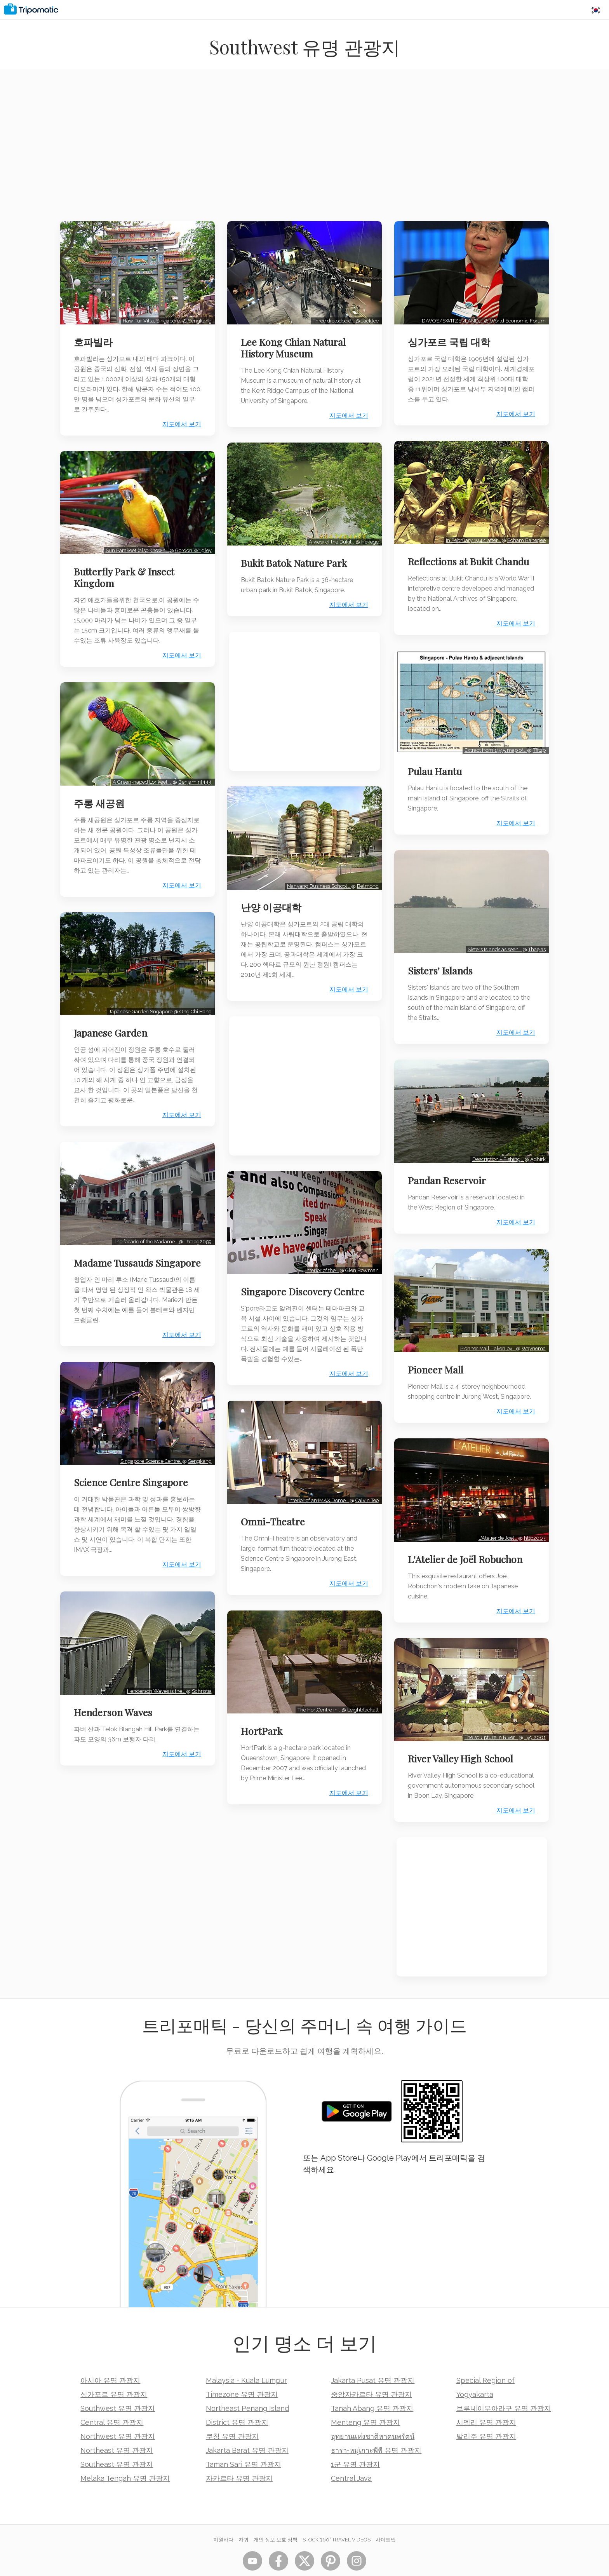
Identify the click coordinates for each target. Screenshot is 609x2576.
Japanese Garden (112, 1022)
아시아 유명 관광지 (110, 2359)
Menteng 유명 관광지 (365, 2401)
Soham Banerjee (524, 535)
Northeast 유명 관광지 (116, 2429)
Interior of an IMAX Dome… (317, 1499)
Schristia (199, 1684)
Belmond (366, 878)
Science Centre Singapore (133, 1478)
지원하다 (223, 2519)
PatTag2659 (195, 1228)
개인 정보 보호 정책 (276, 2519)
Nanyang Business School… (317, 878)
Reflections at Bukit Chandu (470, 556)
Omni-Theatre (275, 1520)
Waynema (532, 1332)
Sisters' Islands (442, 960)
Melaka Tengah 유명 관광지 (125, 2457)
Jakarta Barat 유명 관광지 (247, 2429)
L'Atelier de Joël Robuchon (467, 1540)
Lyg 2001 (533, 1716)
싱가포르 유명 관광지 (113, 2373)
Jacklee (368, 318)
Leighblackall (361, 1705)
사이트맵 (386, 2519)
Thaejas (535, 939)
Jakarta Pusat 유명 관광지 (372, 2359)
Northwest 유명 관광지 (117, 2415)
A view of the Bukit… (330, 537)
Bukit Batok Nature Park (296, 558)
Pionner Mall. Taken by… (486, 1332)
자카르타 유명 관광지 (239, 2457)
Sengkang (197, 318)
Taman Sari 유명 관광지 (243, 2443)
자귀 (243, 2519)
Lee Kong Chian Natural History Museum (295, 345)
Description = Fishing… (496, 1146)
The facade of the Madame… (143, 1228)
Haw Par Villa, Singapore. (150, 318)
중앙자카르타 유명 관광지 (371, 2373)
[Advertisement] (304, 150)
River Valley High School (462, 1737)
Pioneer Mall (438, 1353)
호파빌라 (95, 339)
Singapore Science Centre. (149, 1457)
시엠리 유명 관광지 (486, 2401)
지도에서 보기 (179, 421)
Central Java (351, 2457)
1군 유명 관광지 (355, 2443)
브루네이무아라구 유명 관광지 (503, 2387)
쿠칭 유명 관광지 (232, 2415)
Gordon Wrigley (191, 545)
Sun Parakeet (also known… (135, 545)
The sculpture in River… (490, 1716)
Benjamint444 (192, 774)
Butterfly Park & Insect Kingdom (126, 572)
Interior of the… (320, 1260)
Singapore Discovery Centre (288, 1286)
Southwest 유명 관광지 (117, 2387)
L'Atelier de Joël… (496, 1519)
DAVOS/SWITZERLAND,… (451, 318)
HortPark (263, 1726)
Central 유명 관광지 (111, 2401)
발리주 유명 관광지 (486, 2415)
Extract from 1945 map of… (494, 742)
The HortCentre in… (317, 1705)
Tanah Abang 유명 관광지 (372, 2387)
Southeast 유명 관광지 (116, 2443)
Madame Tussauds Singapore (115, 1255)
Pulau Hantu (437, 763)
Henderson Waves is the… (154, 1684)
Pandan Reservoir (449, 1167)
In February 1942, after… (471, 535)
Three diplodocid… (332, 318)
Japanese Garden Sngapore (138, 1001)
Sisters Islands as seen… (493, 939)
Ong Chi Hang (193, 1001)
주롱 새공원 (101, 795)
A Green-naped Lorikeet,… (140, 774)
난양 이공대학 (273, 899)
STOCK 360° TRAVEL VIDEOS (337, 2519)
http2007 (533, 1519)
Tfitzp (537, 742)
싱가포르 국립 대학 (451, 339)
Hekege (368, 537)
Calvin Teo (365, 1499)
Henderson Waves (115, 1705)
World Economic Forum (516, 318)
